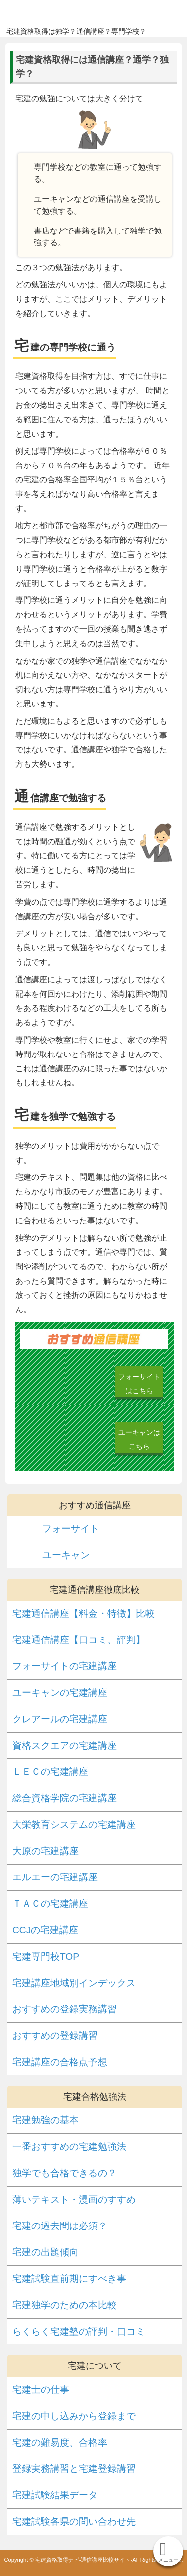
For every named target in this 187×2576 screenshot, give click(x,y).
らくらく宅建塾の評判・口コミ (78, 2331)
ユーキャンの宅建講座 (59, 1692)
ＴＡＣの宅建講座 (50, 1903)
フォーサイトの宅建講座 (64, 1666)
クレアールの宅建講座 (59, 1719)
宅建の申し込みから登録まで (74, 2416)
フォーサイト (70, 1528)
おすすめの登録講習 (55, 2035)
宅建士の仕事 (40, 2389)
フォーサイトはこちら (139, 1384)
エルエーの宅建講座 (55, 1877)
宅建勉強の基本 (45, 2120)
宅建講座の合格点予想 (59, 2062)
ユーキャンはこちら (139, 1439)
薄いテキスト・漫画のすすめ (74, 2199)
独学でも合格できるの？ (64, 2173)
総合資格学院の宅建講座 (64, 1798)
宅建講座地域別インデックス (74, 1983)
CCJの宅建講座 (45, 1930)
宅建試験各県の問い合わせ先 (74, 2521)
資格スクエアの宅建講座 (64, 1745)
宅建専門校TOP (45, 1956)
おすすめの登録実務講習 (64, 2009)
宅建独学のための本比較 (64, 2305)
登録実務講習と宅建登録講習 (74, 2468)
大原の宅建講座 (45, 1851)
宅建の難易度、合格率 (59, 2442)
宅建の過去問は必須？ (59, 2226)
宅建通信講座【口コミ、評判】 (78, 1640)
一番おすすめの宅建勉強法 (69, 2146)
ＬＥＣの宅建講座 (50, 1771)
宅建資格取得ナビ (88, 14)
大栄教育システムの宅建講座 (74, 1824)
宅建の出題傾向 (45, 2252)
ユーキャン (66, 1555)
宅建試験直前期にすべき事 (69, 2278)
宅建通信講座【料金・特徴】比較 (83, 1613)
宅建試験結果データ (55, 2495)
